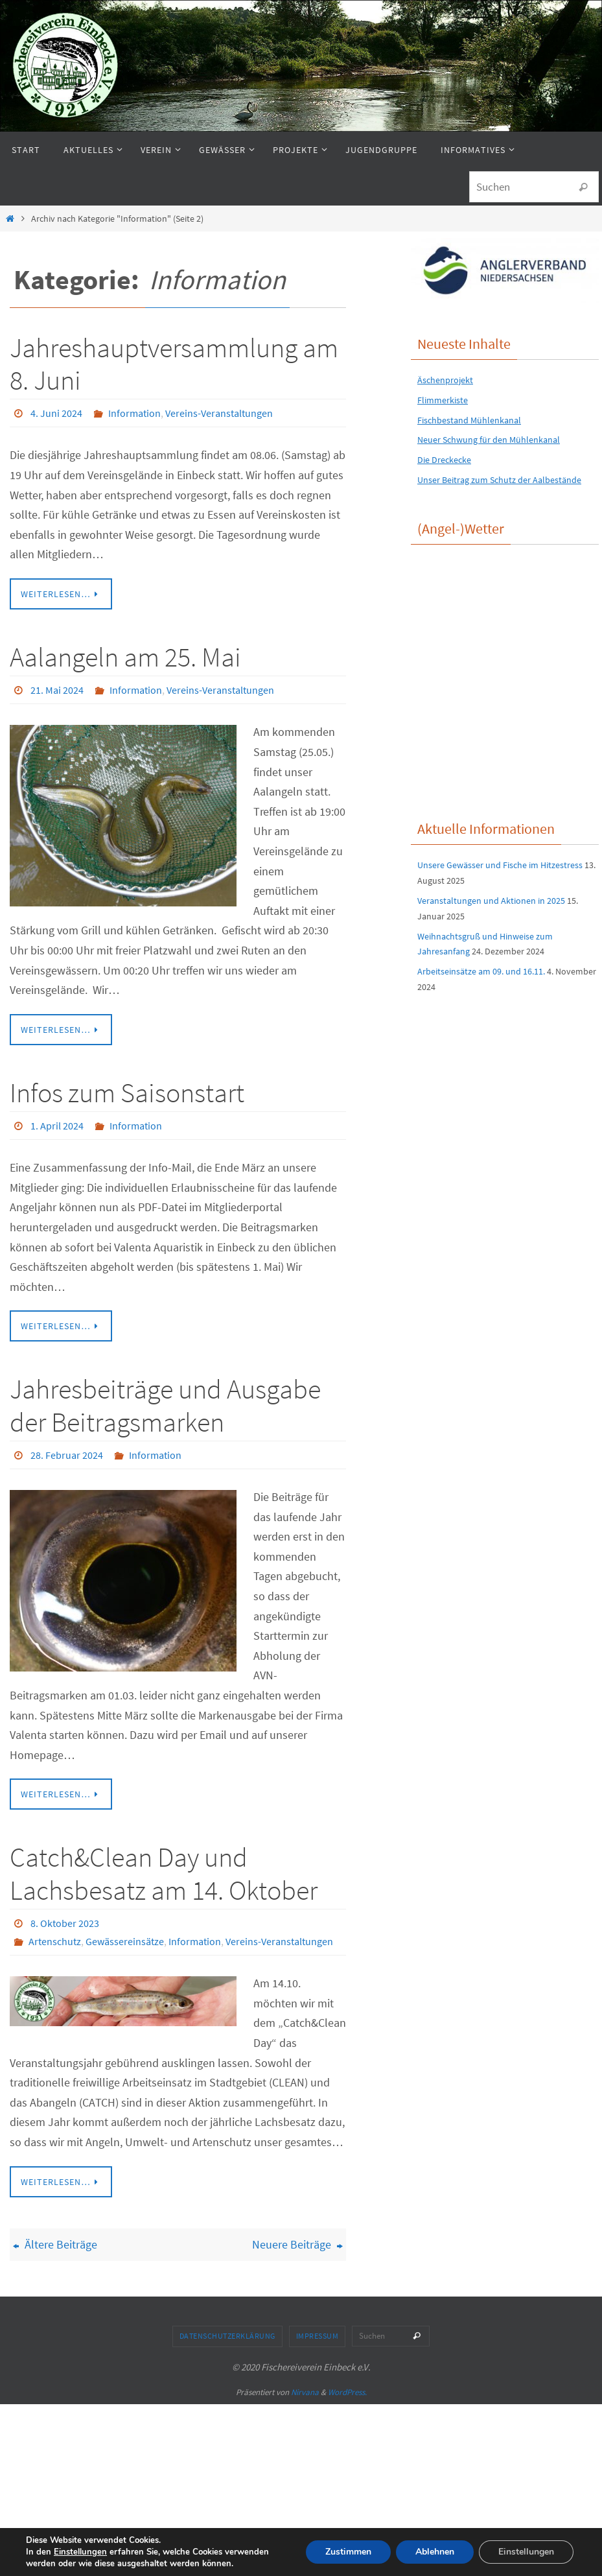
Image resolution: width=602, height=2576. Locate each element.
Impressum (317, 2336)
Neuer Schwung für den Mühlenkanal (488, 439)
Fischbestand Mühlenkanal (469, 420)
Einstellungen (80, 2552)
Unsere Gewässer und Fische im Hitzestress (500, 865)
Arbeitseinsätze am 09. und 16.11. (481, 971)
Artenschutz (55, 1941)
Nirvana (305, 2392)
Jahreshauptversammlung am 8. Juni (174, 364)
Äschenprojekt (445, 380)
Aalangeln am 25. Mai (125, 657)
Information (134, 413)
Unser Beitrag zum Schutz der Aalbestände (499, 480)
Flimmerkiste (442, 400)
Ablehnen (434, 2552)
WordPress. (347, 2392)
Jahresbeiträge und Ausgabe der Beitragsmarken (165, 1405)
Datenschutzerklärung (227, 2336)
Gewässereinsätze (125, 1941)
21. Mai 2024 (57, 689)
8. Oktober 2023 (64, 1923)
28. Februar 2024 (66, 1454)
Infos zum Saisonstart (127, 1092)
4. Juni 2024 (56, 413)
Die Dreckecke (444, 460)
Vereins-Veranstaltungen (219, 413)
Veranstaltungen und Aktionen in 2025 (491, 900)
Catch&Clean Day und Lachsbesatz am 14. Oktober (164, 1873)
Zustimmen (348, 2552)
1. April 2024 (57, 1125)
